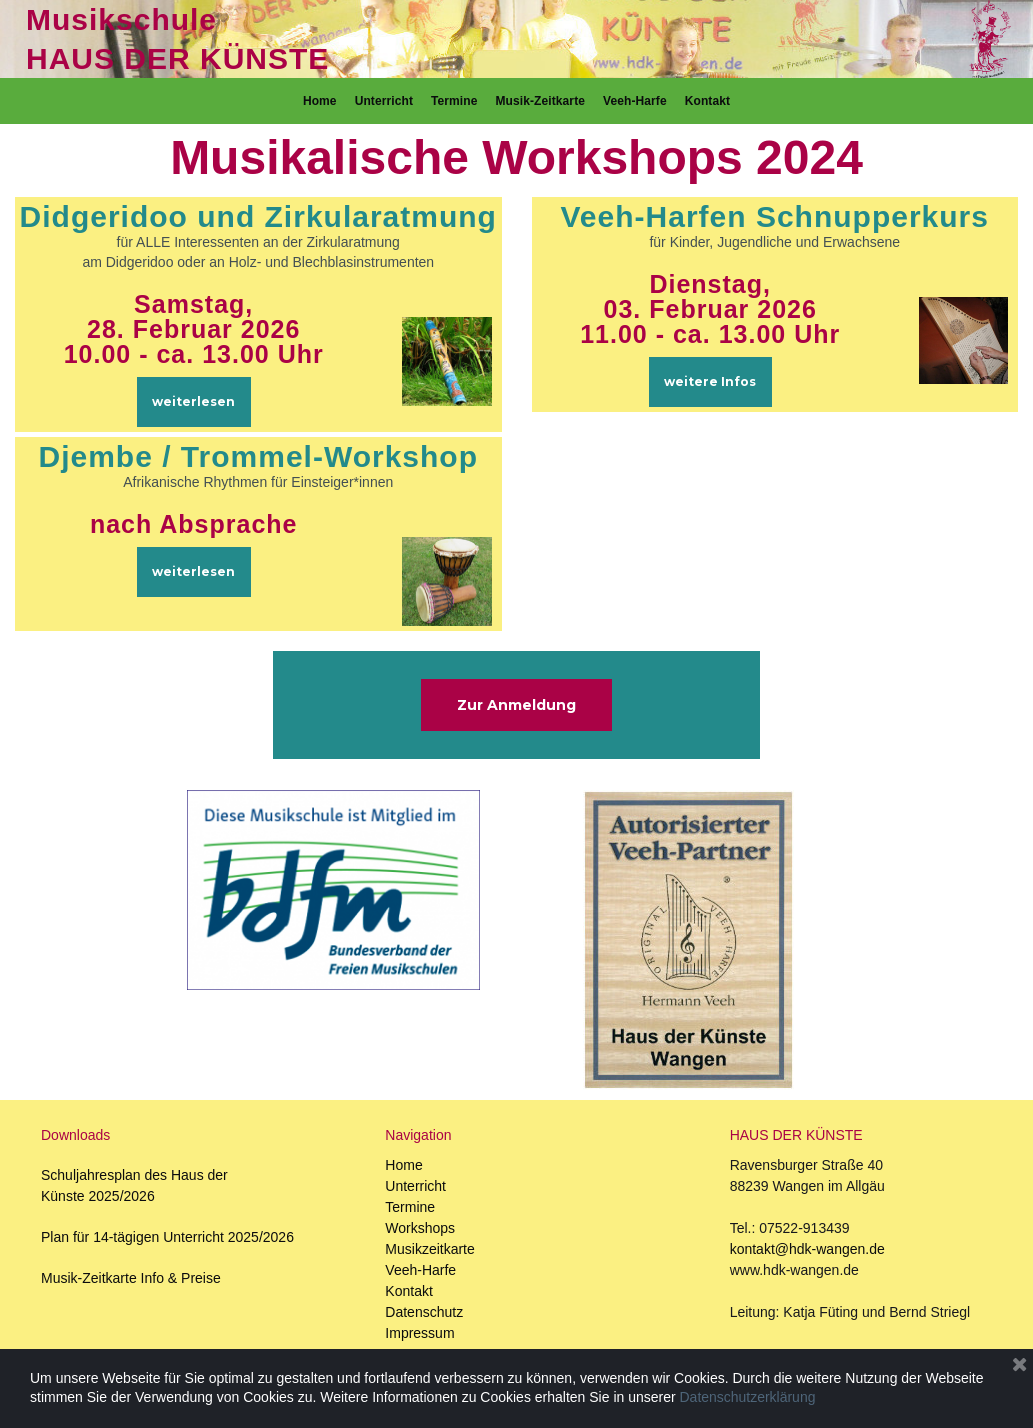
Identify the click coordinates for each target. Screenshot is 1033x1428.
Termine (454, 101)
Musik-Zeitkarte (540, 101)
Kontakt (707, 101)
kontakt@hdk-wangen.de (807, 1249)
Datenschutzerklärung (748, 1397)
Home (320, 101)
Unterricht (384, 101)
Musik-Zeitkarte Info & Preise (131, 1278)
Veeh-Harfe (635, 101)
